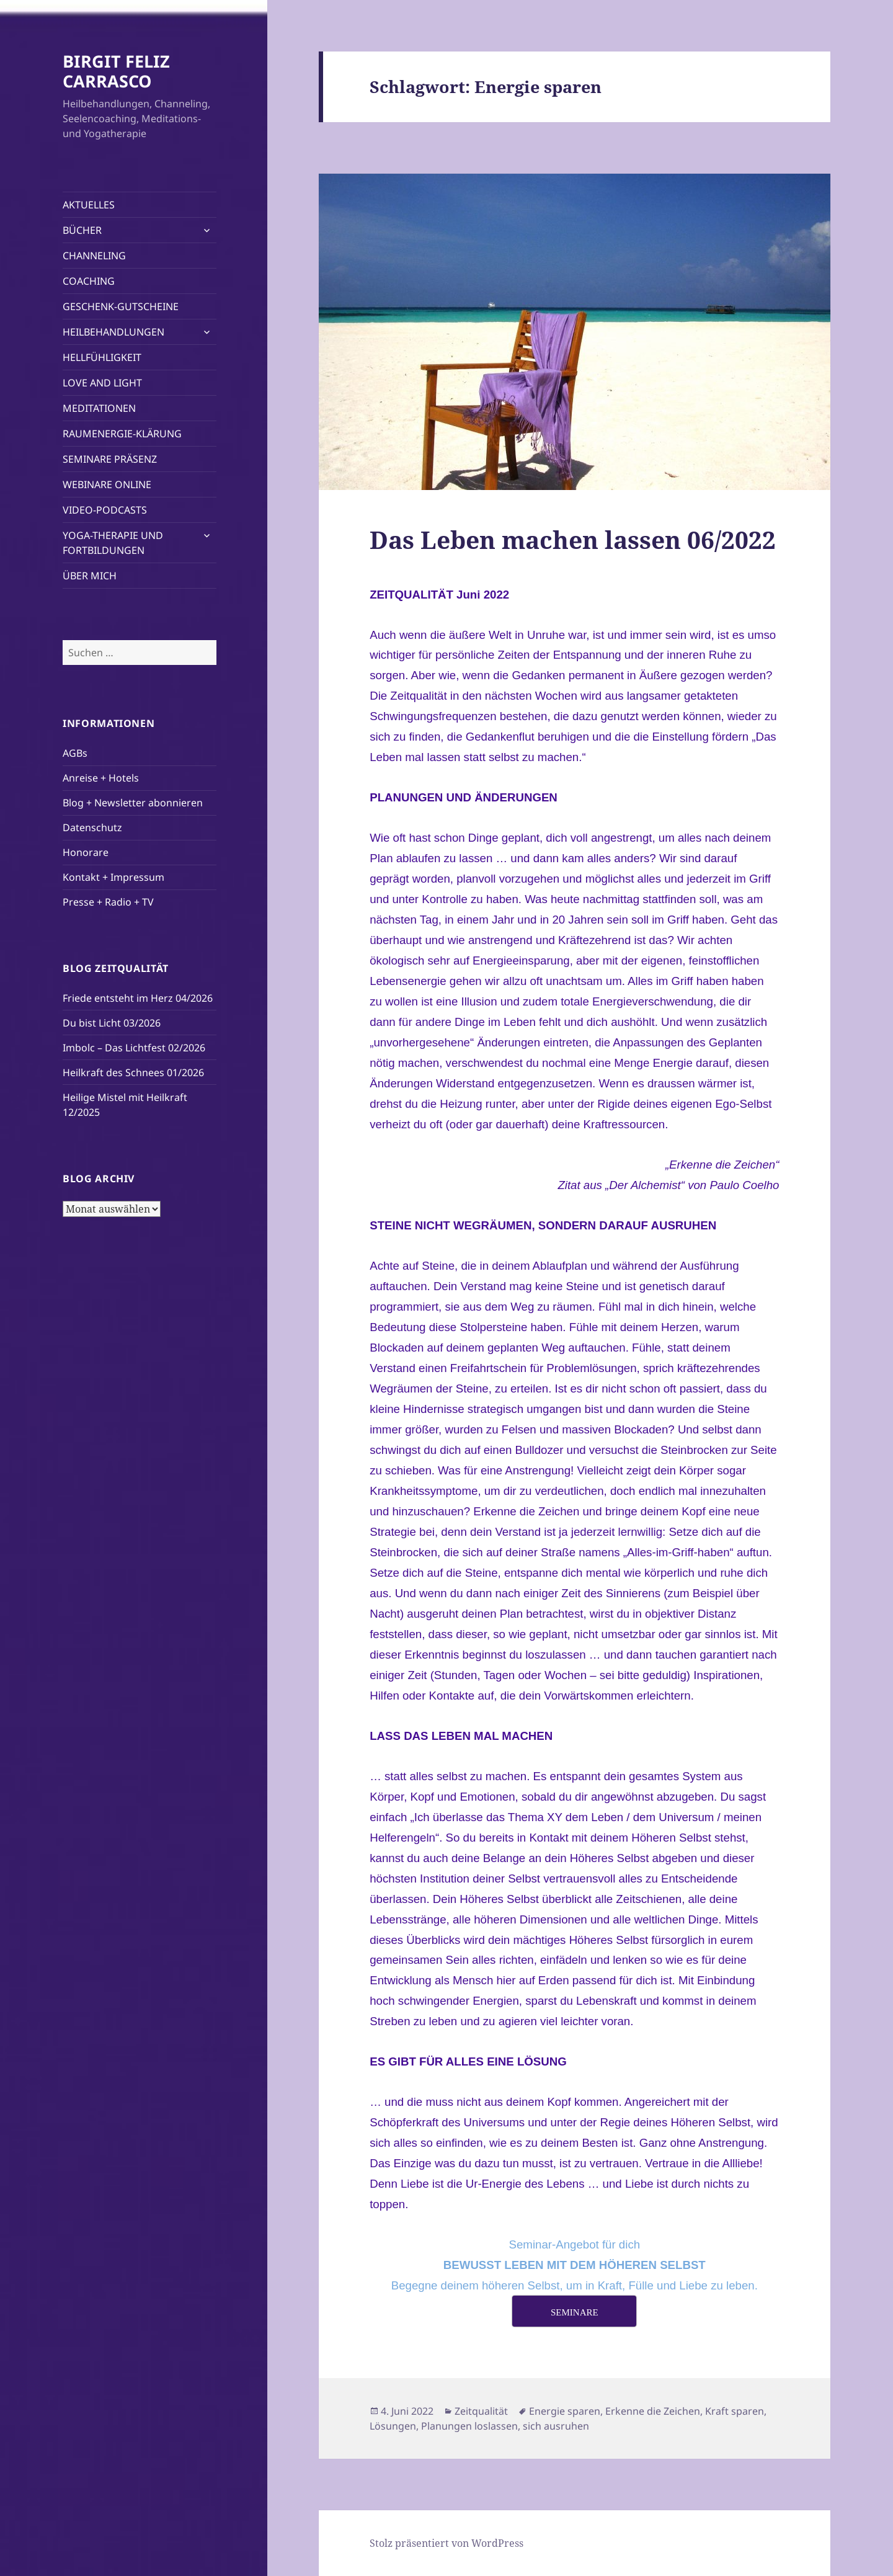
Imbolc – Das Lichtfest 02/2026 (134, 1047)
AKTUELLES (89, 205)
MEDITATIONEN (99, 408)
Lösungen (393, 2426)
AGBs (75, 753)
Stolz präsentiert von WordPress (446, 2543)
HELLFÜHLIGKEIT (102, 357)
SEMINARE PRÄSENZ (110, 459)
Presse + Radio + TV (108, 902)
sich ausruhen (556, 2426)
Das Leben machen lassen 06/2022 (573, 539)
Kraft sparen (734, 2411)
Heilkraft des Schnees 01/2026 (133, 1072)
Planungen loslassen (469, 2426)
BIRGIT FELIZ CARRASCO (116, 71)
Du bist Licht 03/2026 (112, 1023)
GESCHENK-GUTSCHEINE (121, 306)
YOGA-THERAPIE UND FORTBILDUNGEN (113, 542)
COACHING (89, 281)
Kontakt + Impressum (113, 877)
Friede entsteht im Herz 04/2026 (138, 998)
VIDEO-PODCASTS (105, 510)
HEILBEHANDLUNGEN (113, 332)
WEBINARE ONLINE (107, 484)
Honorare (86, 852)
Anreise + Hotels (101, 778)
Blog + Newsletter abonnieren (133, 802)
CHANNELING (94, 255)
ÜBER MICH (90, 575)
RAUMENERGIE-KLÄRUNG (122, 433)
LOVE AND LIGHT (102, 383)
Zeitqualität (481, 2411)
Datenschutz (92, 827)
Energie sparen (564, 2411)
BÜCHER (82, 230)
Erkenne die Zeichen (652, 2411)
